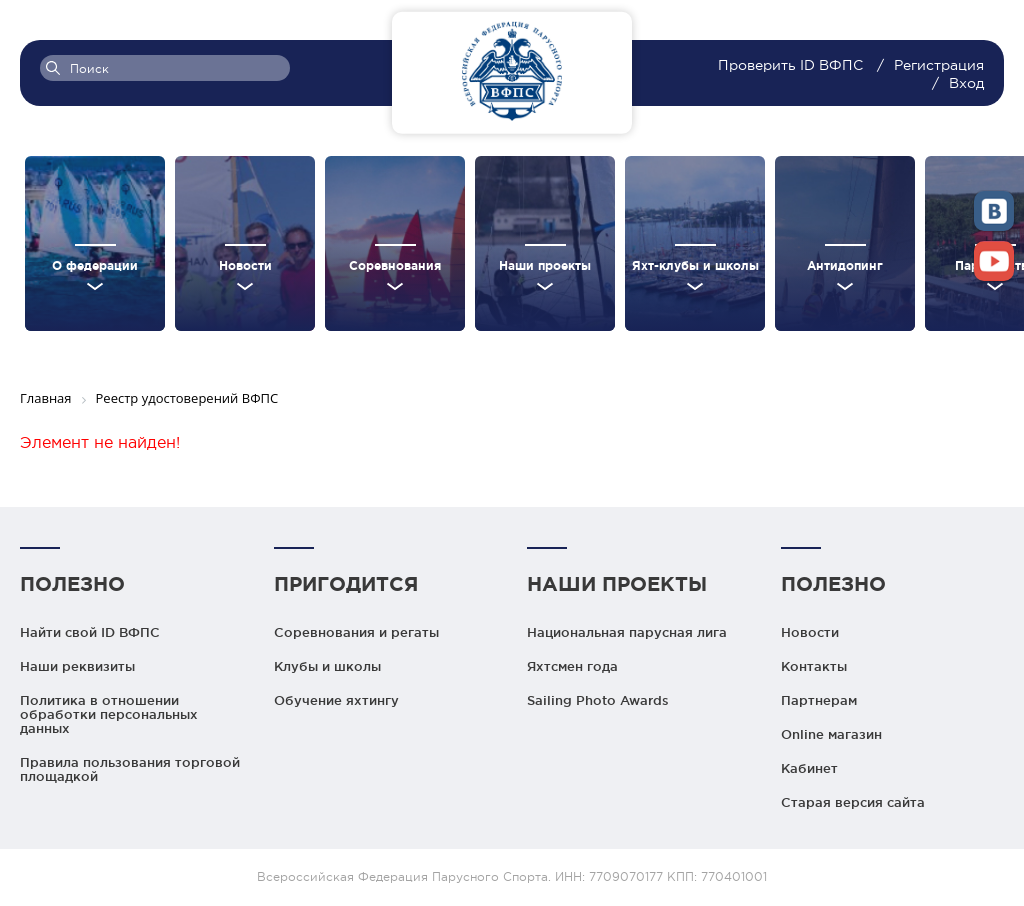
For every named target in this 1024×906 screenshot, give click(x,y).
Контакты (814, 666)
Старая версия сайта (853, 802)
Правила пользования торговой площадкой (130, 769)
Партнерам (819, 700)
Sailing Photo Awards (598, 700)
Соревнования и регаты (356, 632)
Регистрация (939, 65)
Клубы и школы (327, 666)
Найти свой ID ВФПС (90, 632)
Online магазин (831, 734)
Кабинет (809, 768)
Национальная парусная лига (627, 632)
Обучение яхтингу (336, 700)
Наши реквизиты (77, 666)
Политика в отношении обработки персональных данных (109, 714)
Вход (966, 83)
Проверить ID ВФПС (792, 65)
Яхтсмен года (572, 666)
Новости (810, 632)
